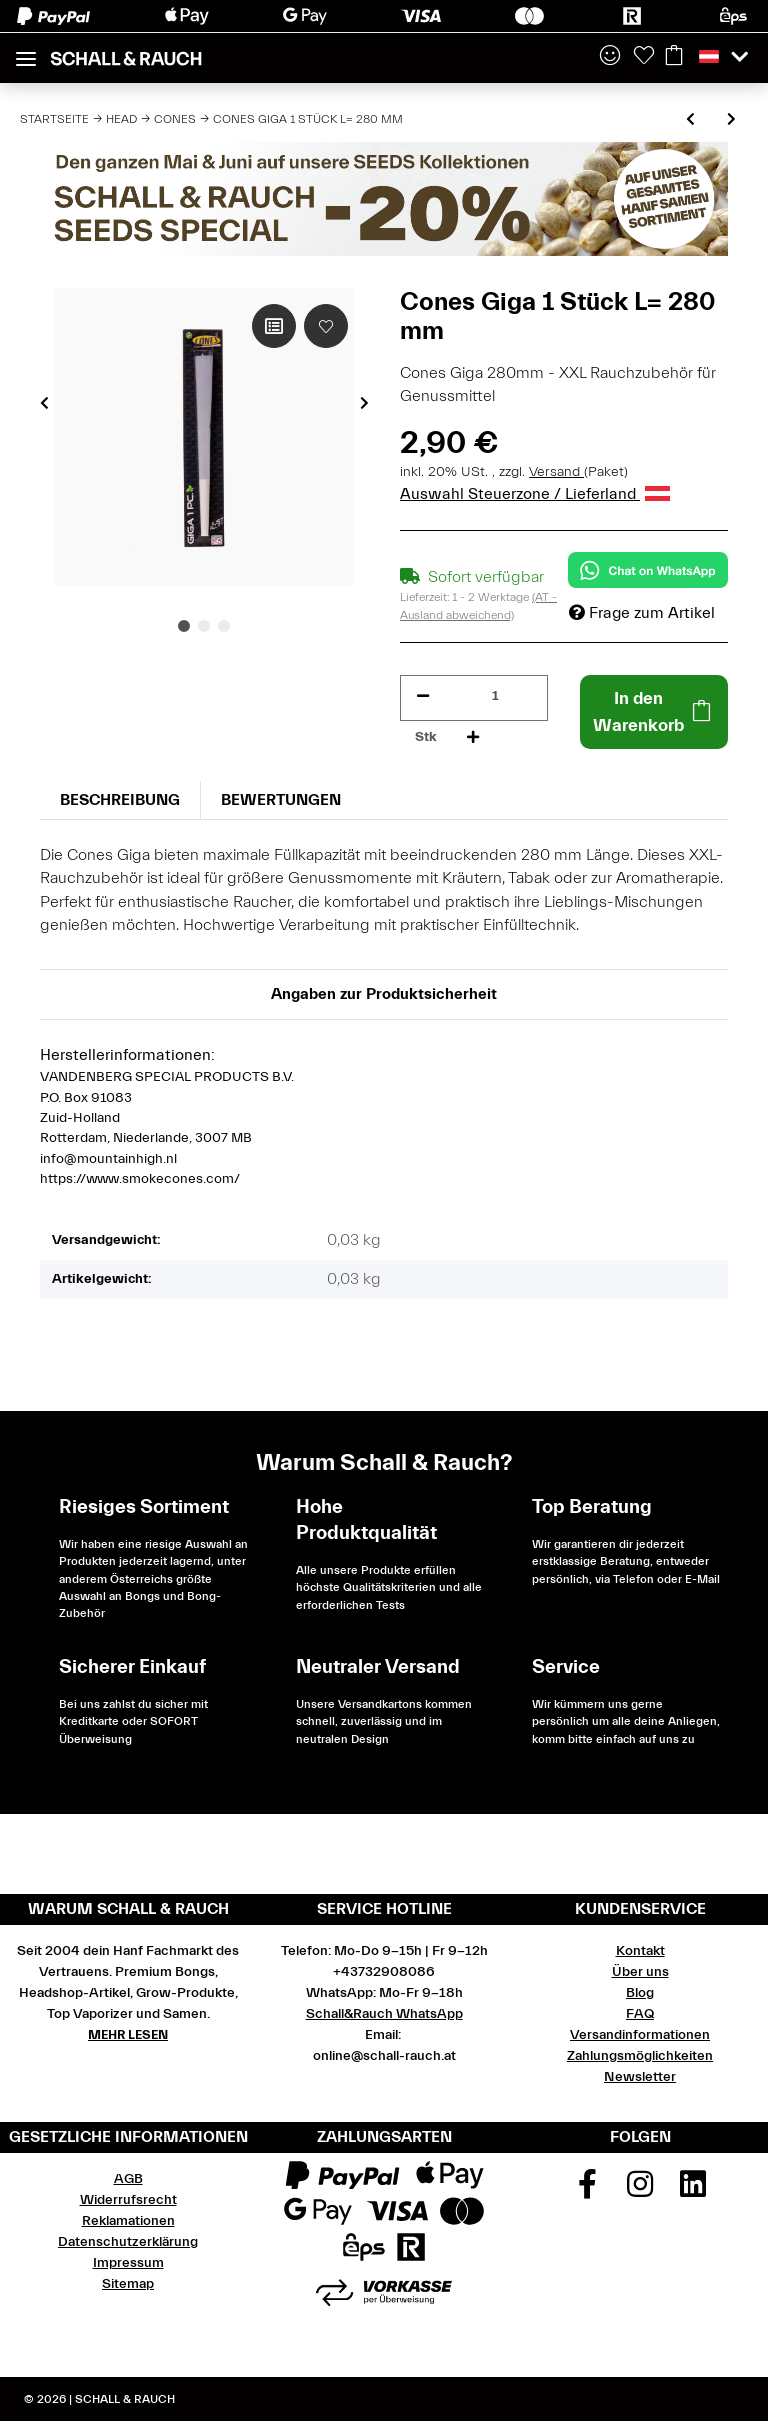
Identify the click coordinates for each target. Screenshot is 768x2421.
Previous (44, 403)
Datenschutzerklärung (128, 2242)
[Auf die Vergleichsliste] (274, 326)
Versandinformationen (640, 2035)
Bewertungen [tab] (281, 800)
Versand (556, 472)
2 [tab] (204, 626)
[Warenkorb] (674, 57)
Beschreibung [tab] (120, 800)
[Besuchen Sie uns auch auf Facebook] (588, 2191)
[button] (610, 57)
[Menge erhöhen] (473, 737)
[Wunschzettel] (644, 57)
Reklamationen (128, 2221)
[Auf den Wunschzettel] (326, 326)
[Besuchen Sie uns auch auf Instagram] (640, 2191)
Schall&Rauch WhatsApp (384, 2014)
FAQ (640, 2014)
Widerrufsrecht (128, 2200)
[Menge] (495, 696)
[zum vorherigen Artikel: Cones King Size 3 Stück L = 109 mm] (690, 120)
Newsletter (640, 2077)
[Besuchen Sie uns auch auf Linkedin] (693, 2191)
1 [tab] (184, 626)
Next (364, 403)
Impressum (128, 2263)
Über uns (640, 1972)
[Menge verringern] (423, 696)
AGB (128, 2179)
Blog (640, 1993)
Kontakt (640, 1951)
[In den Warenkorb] (654, 712)
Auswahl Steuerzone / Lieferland (535, 494)
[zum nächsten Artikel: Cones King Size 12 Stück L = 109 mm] (731, 120)
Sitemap (128, 2284)
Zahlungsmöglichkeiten (640, 2056)
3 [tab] (224, 626)
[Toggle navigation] (26, 50)
